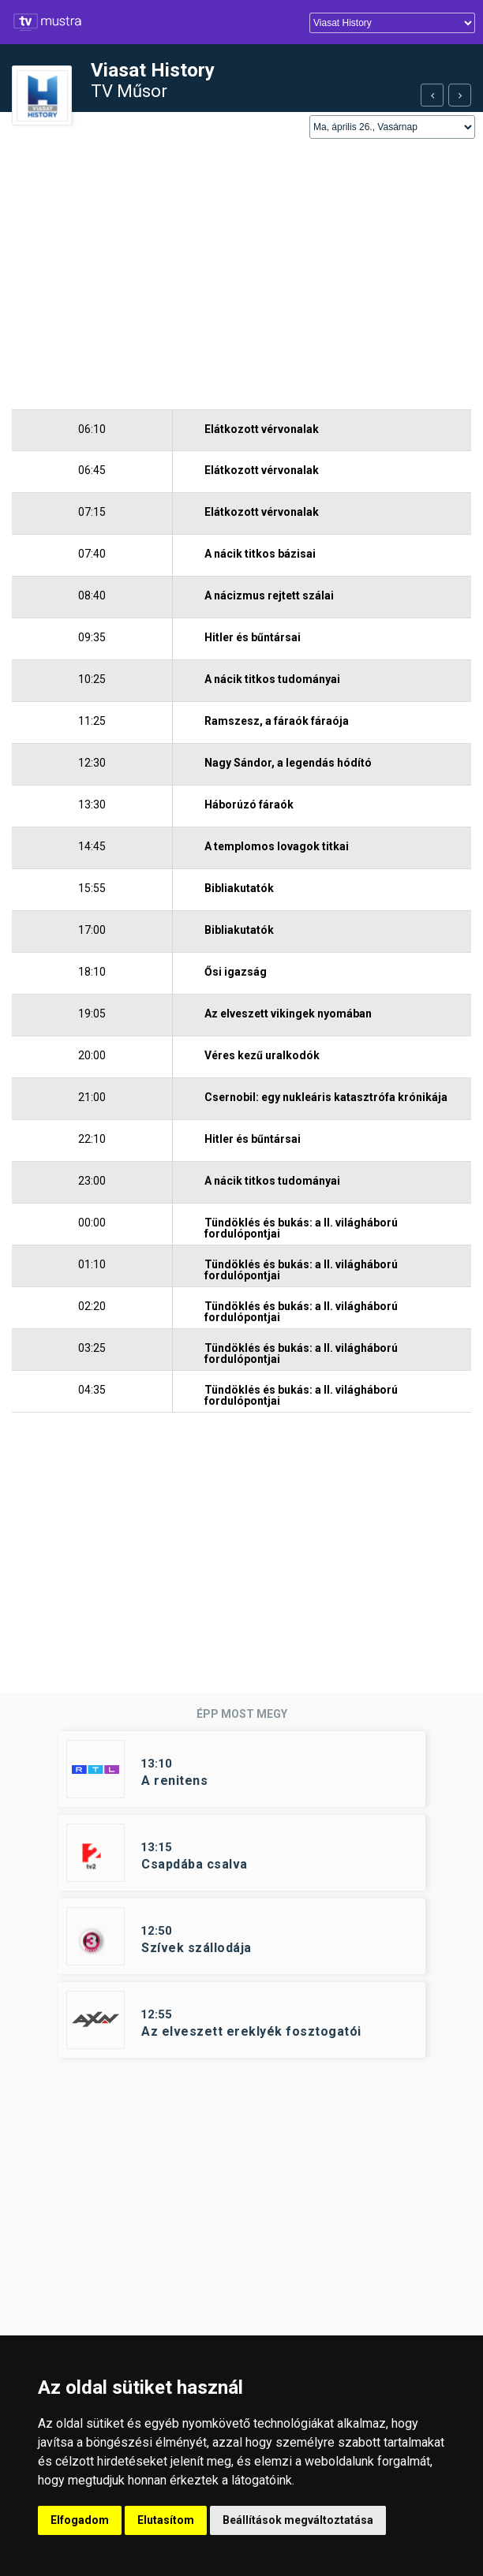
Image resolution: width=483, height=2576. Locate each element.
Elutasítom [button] (165, 2520)
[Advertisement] (241, 275)
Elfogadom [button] (80, 2520)
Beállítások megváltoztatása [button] (298, 2520)
